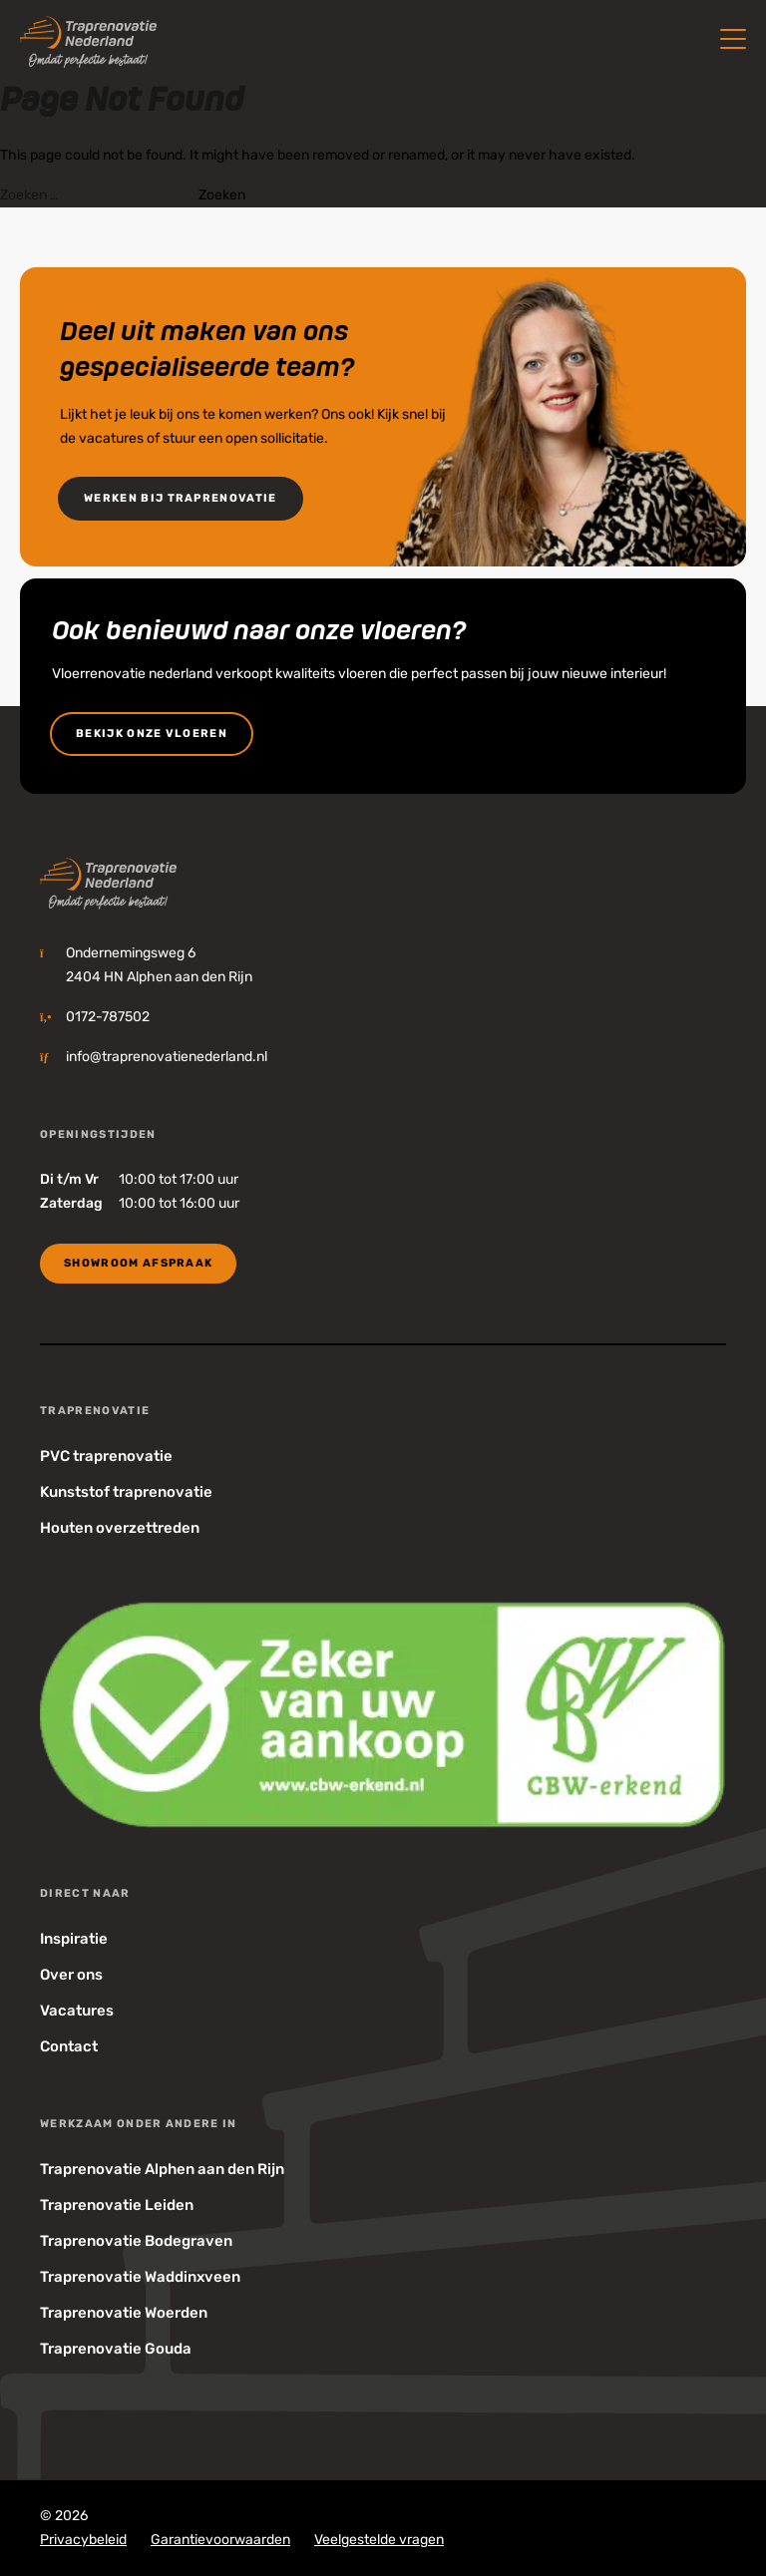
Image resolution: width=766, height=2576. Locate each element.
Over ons (71, 1975)
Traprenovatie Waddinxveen (140, 2277)
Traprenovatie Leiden (116, 2205)
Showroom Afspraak (138, 1263)
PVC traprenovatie (106, 1456)
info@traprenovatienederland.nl (166, 1056)
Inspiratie (74, 1939)
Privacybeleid (83, 2539)
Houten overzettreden (119, 1528)
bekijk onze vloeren (151, 733)
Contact (69, 2046)
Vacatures (77, 2011)
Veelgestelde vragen (379, 2539)
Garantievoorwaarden (220, 2539)
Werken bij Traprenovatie (180, 498)
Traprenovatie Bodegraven (136, 2241)
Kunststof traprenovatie (126, 1492)
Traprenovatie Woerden (123, 2313)
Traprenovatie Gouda (116, 2349)
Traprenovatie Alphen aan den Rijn (162, 2169)
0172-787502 (108, 1016)
